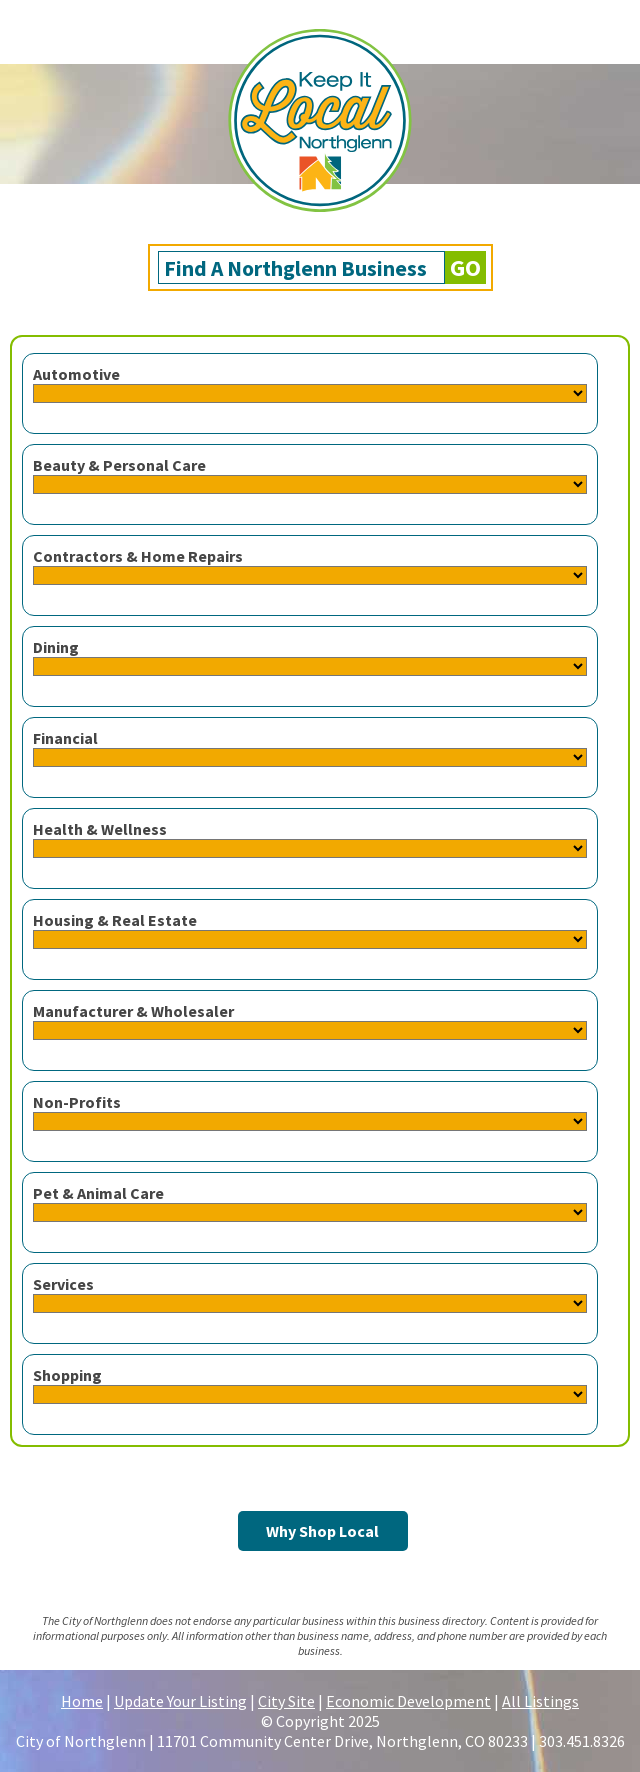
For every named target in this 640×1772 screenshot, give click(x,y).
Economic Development (408, 1701)
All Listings (540, 1701)
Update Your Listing (180, 1701)
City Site (286, 1701)
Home (82, 1701)
